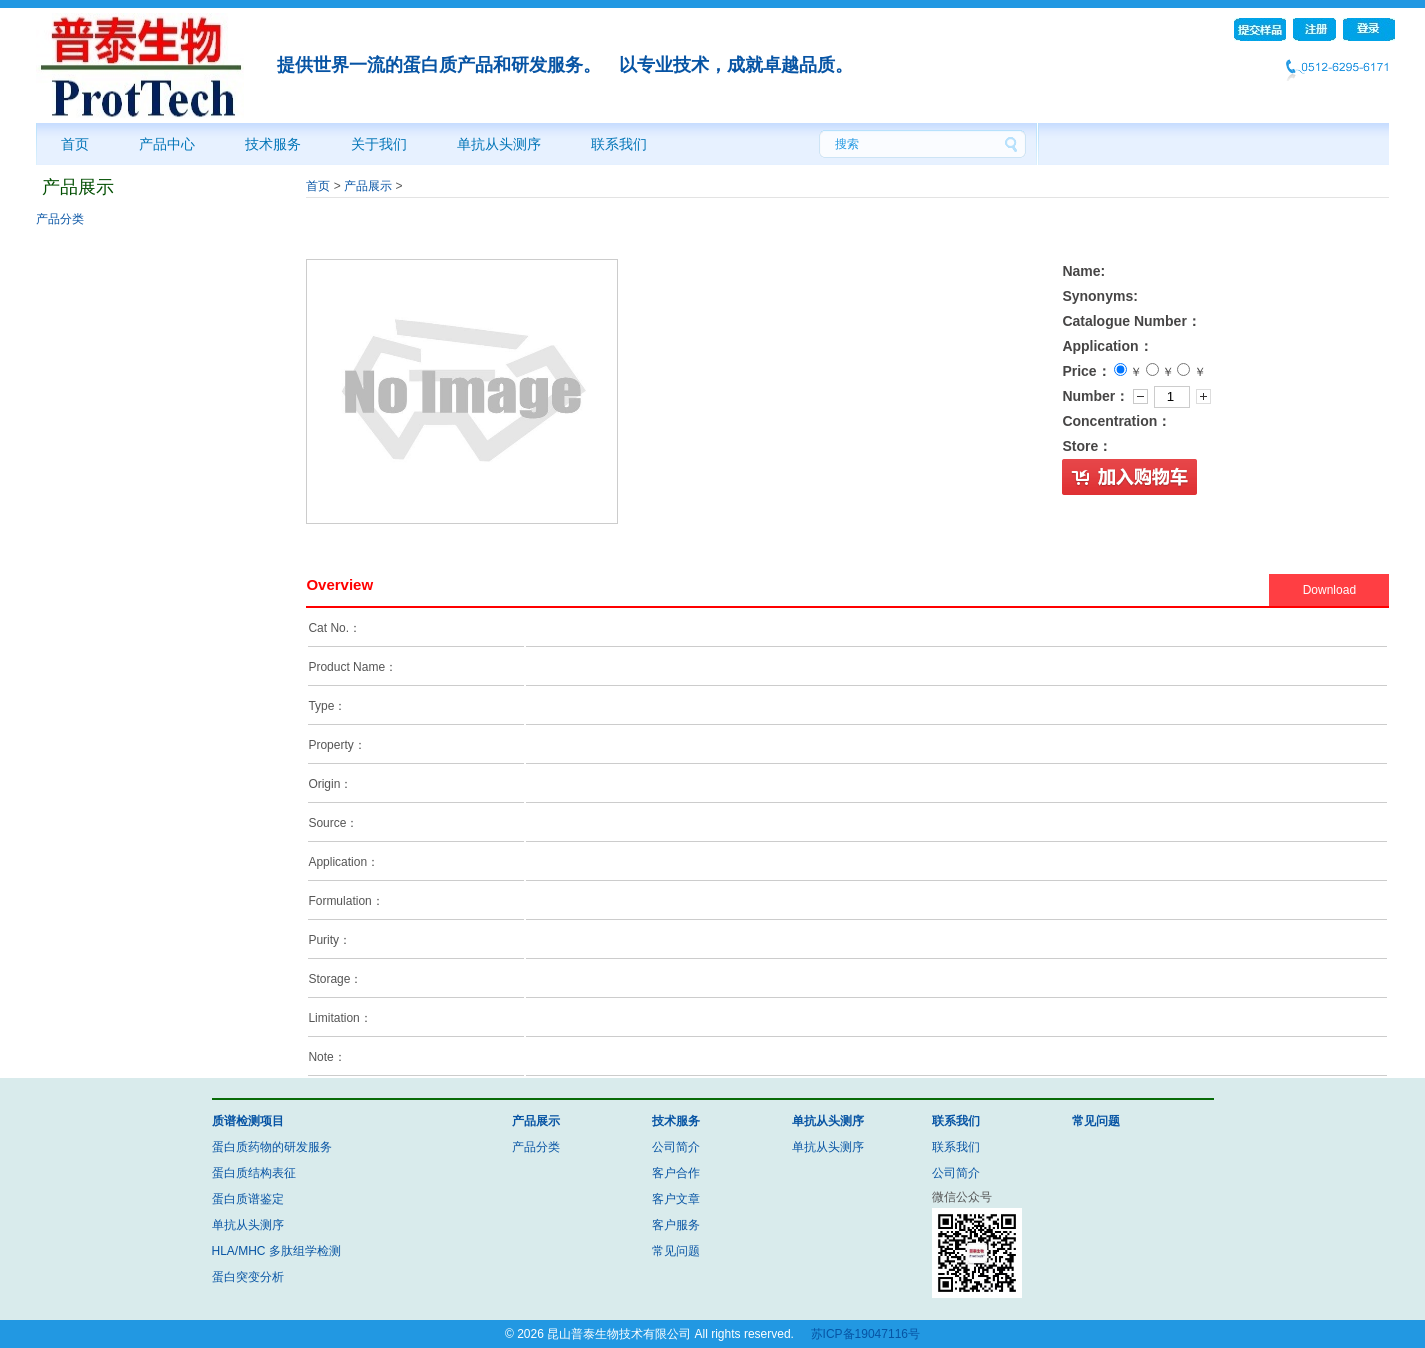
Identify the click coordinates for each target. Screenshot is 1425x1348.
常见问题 (676, 1251)
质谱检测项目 (248, 1121)
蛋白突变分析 (248, 1277)
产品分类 (60, 219)
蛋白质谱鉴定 (248, 1199)
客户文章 (676, 1199)
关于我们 (379, 144)
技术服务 (273, 144)
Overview (339, 584)
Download (1329, 590)
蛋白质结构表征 (254, 1173)
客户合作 (676, 1173)
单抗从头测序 (499, 144)
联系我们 (619, 144)
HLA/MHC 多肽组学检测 (276, 1251)
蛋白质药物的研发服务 (272, 1147)
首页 (75, 144)
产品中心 (167, 144)
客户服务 (676, 1225)
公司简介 (676, 1147)
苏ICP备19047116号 (865, 1334)
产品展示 (368, 186)
